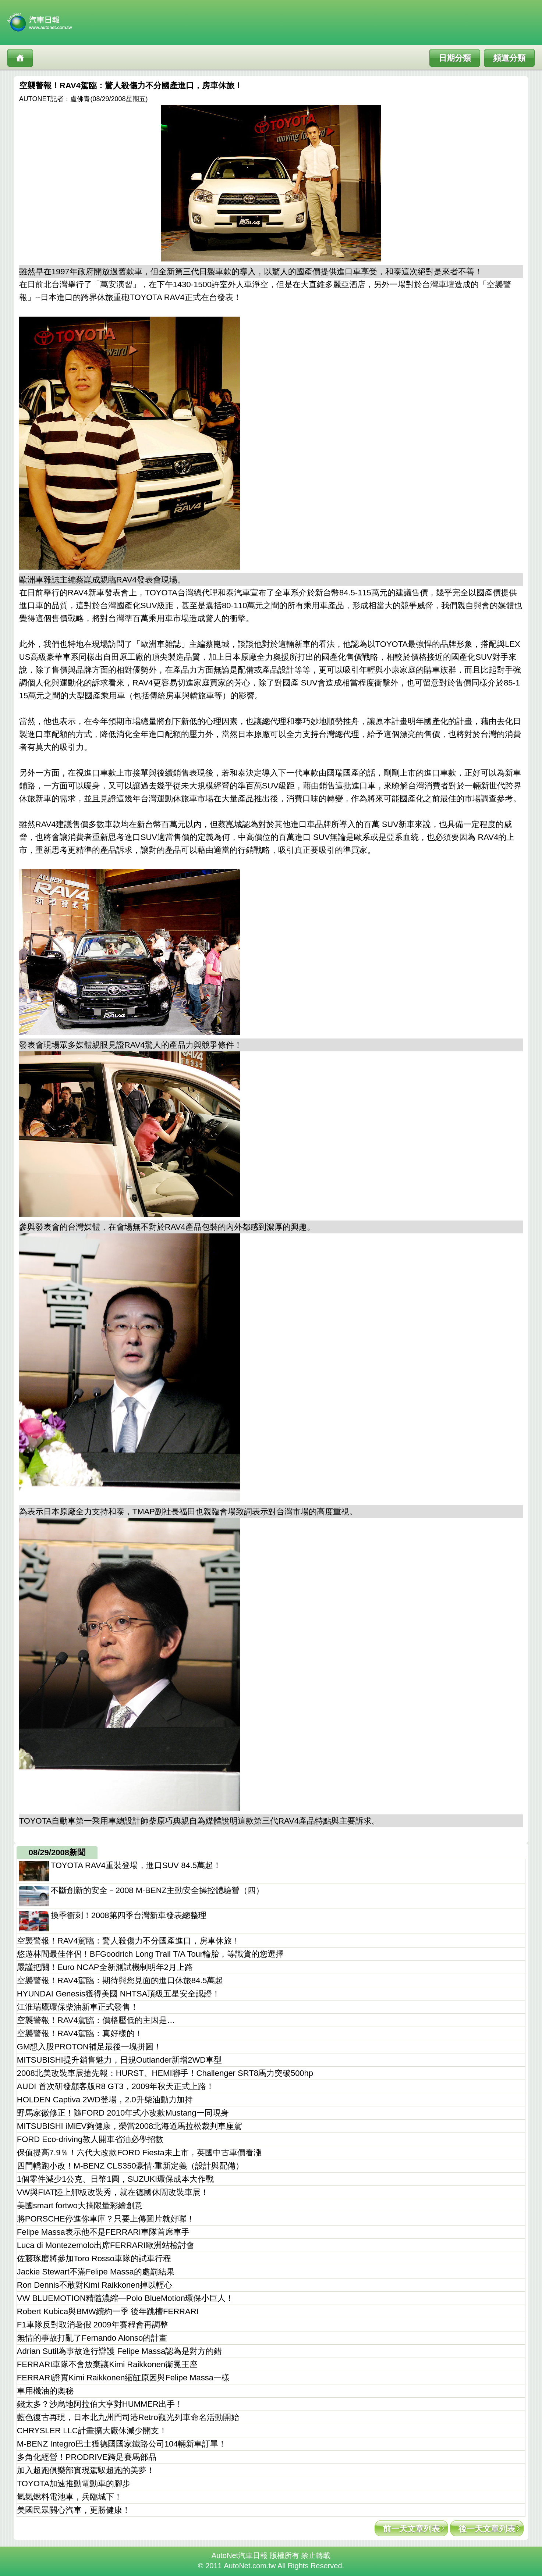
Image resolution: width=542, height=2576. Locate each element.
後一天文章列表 (486, 2528)
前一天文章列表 (411, 2528)
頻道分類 (509, 58)
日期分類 (455, 58)
